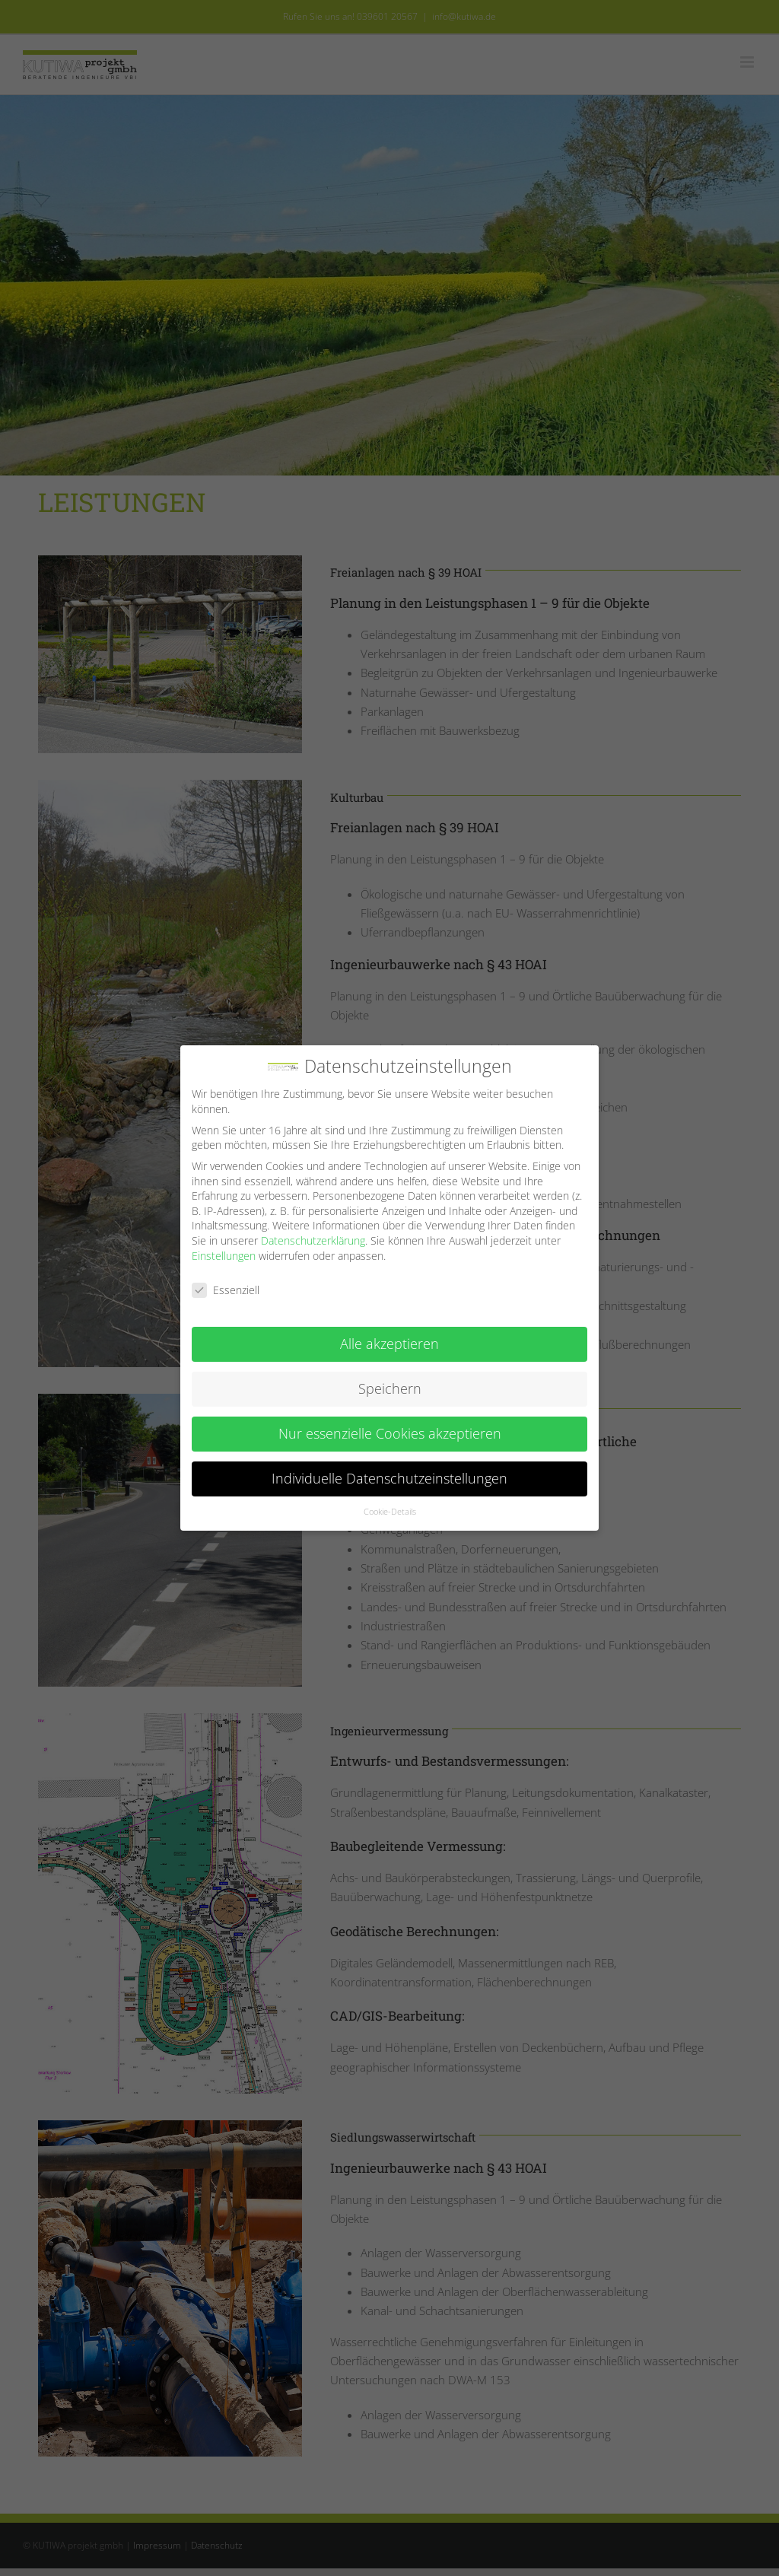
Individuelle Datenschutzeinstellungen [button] (389, 1478)
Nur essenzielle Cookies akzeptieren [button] (389, 1433)
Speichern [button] (389, 1388)
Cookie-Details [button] (390, 1511)
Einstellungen (224, 1255)
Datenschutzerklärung (313, 1240)
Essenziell (225, 1290)
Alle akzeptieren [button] (389, 1343)
